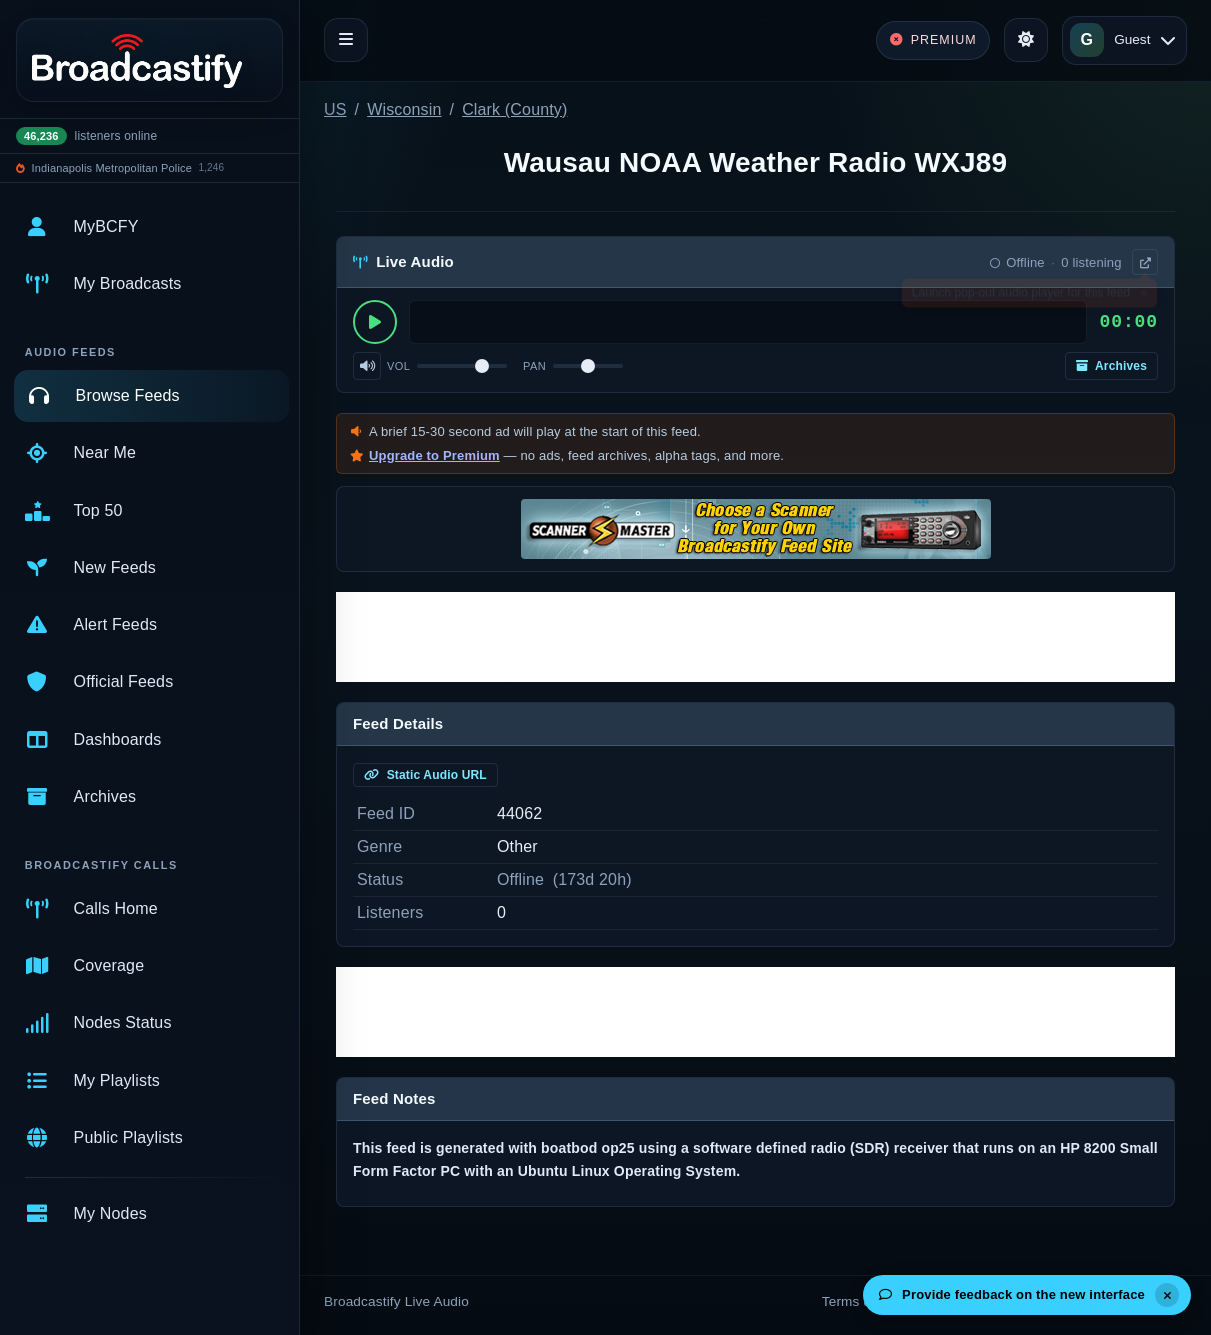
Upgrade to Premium (434, 455)
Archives (1111, 366)
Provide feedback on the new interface (1012, 1294)
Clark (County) (514, 109)
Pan (534, 366)
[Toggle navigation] (346, 40)
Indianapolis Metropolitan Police (112, 168)
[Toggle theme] (1026, 40)
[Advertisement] (755, 637)
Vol (398, 366)
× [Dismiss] (1143, 297)
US (335, 109)
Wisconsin (404, 109)
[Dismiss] (1167, 1295)
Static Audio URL (425, 775)
